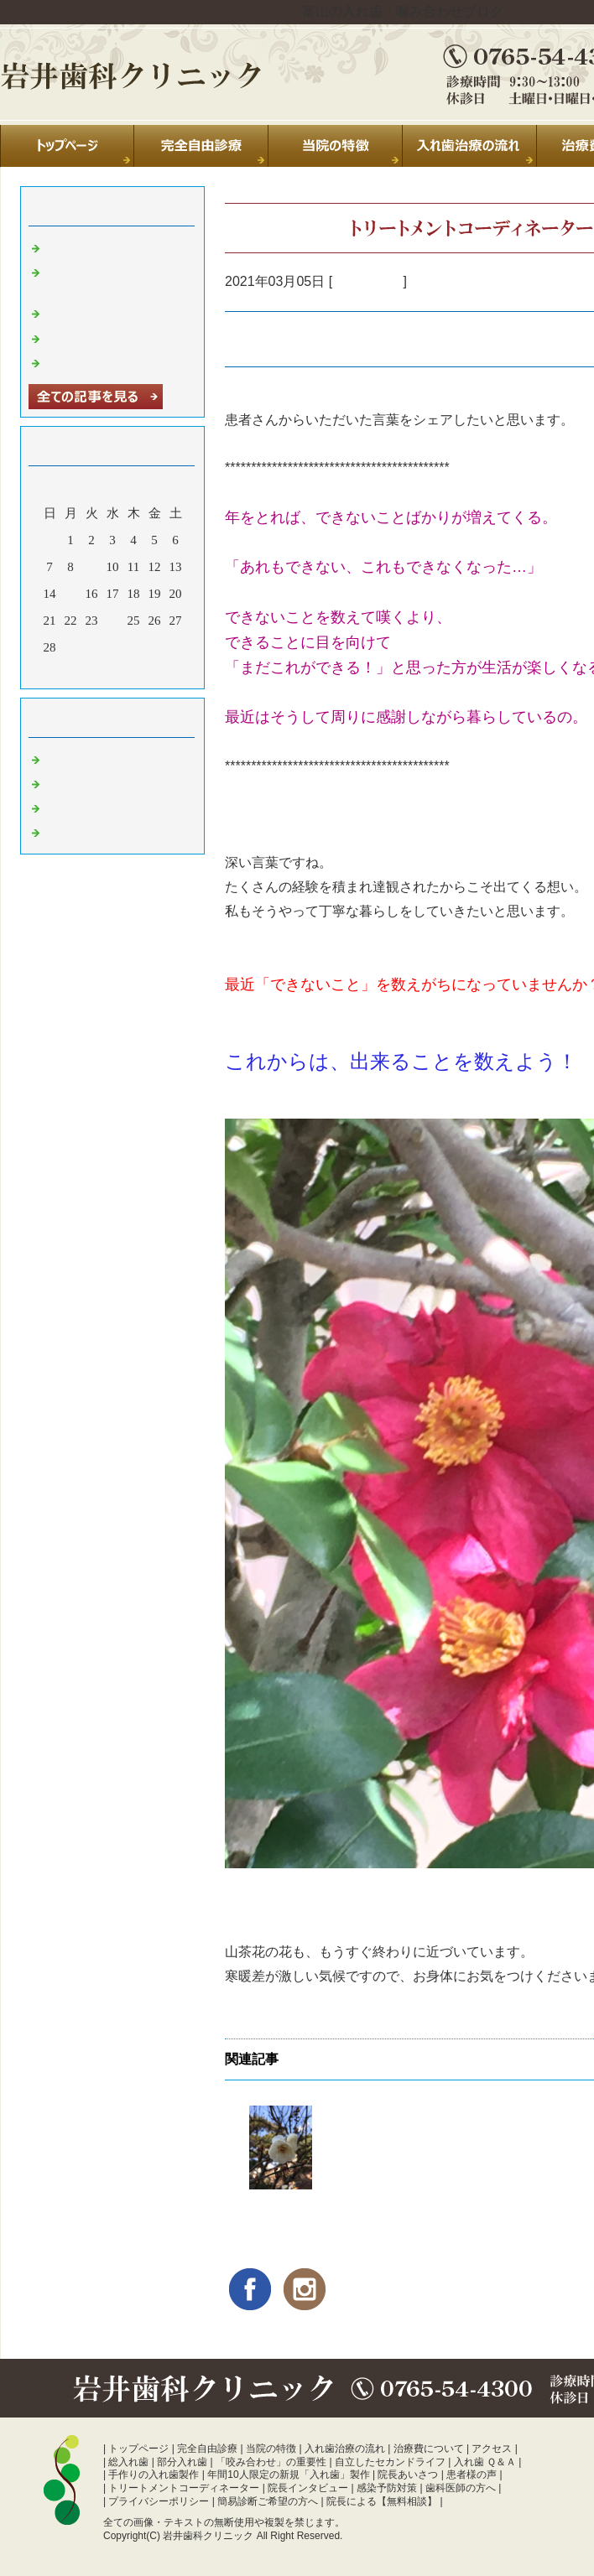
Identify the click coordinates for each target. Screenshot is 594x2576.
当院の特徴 (271, 2448)
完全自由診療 (207, 2448)
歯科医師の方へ (460, 2488)
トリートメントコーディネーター (183, 2488)
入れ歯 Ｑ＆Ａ (485, 2462)
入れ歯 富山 (367, 281)
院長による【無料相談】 (381, 2501)
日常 (57, 758)
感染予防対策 (387, 2488)
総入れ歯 (128, 2462)
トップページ (138, 2448)
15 (71, 593)
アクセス (492, 2448)
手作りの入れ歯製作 (153, 2474)
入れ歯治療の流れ (345, 2448)
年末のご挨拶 (83, 337)
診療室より (76, 782)
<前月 (80, 671)
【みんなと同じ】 (281, 2209)
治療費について (428, 2448)
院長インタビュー (308, 2488)
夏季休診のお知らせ (102, 246)
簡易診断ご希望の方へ (267, 2501)
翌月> (144, 671)
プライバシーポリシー (158, 2501)
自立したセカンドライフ (390, 2462)
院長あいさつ (408, 2474)
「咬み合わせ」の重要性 (271, 2462)
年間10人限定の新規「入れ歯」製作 (288, 2474)
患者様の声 (471, 2474)
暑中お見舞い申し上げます (120, 361)
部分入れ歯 (182, 2462)
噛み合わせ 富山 (91, 831)
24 (113, 620)
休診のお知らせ (89, 312)
